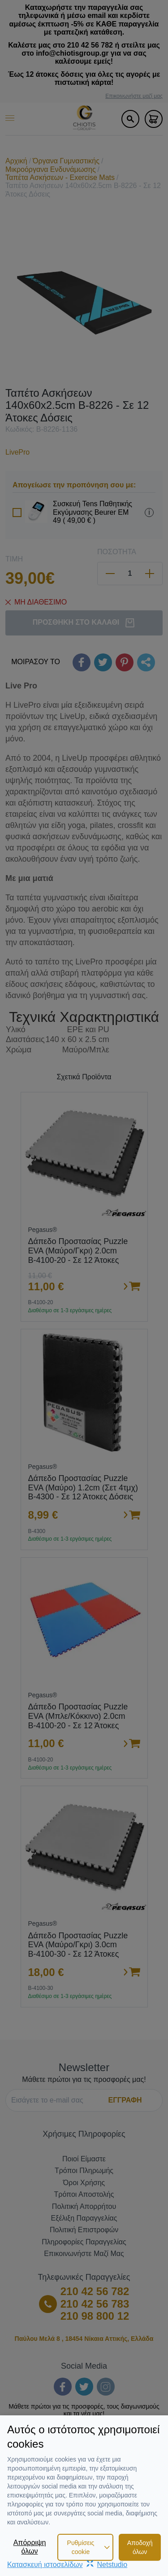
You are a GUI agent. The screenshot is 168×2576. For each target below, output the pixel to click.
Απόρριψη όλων (29, 2546)
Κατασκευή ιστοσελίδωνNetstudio (67, 2564)
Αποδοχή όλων (140, 2547)
